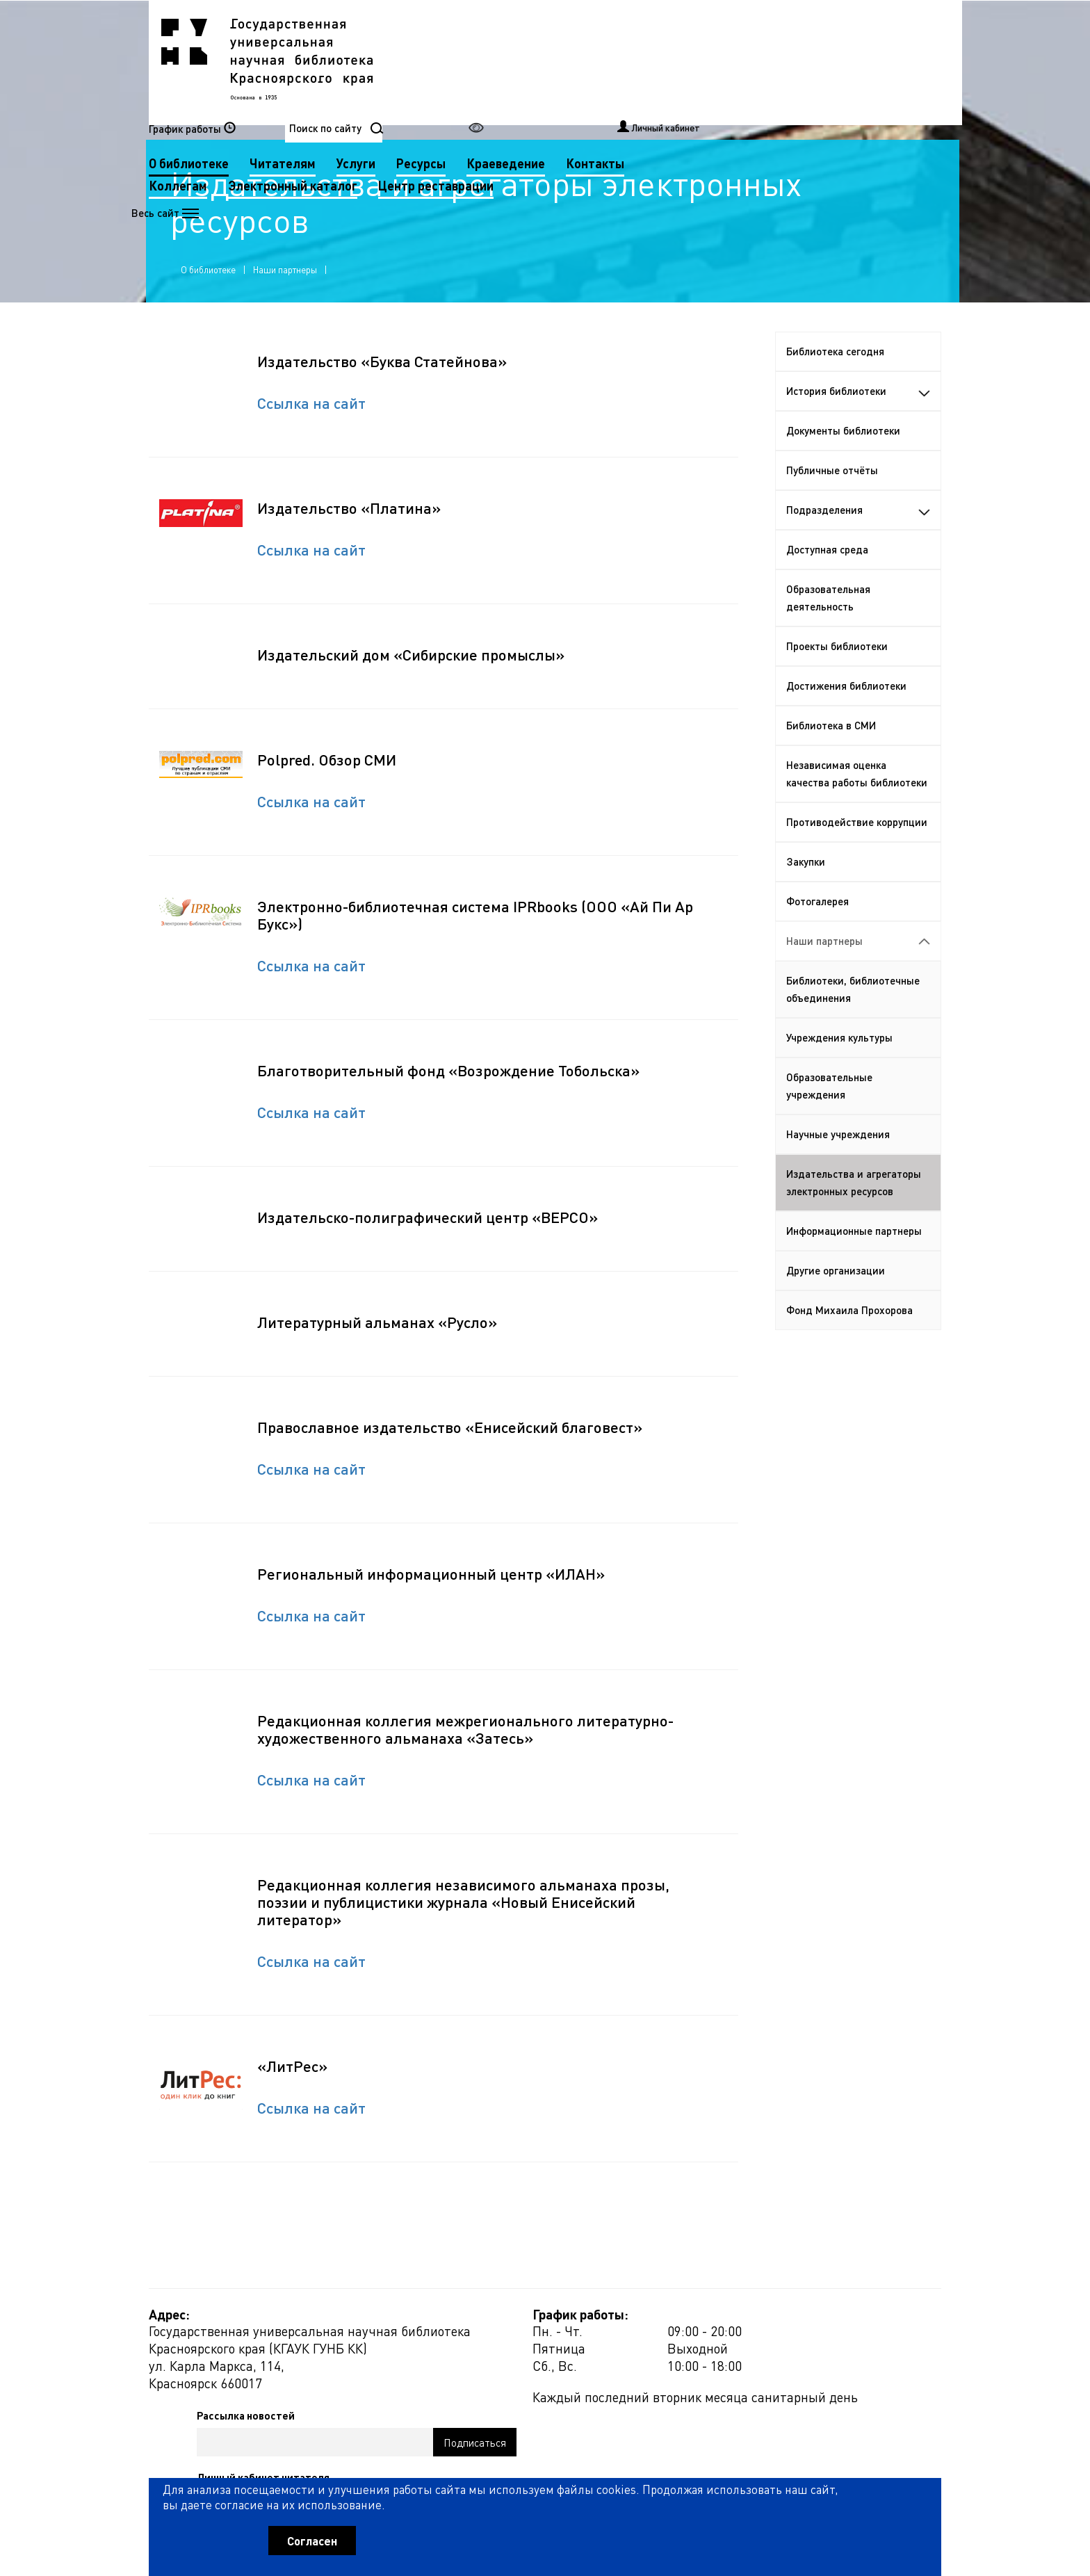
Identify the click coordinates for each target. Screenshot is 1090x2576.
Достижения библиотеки (846, 715)
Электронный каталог (650, 84)
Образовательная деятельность (828, 627)
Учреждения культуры (839, 1067)
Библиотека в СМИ (831, 755)
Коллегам (535, 84)
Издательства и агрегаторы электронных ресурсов (853, 1212)
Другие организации (835, 1300)
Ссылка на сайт (311, 432)
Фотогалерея (817, 931)
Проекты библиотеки (837, 676)
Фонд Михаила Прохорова (849, 1340)
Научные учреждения (838, 1164)
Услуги (634, 62)
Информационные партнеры (854, 1260)
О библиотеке (467, 62)
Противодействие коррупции (856, 852)
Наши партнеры (288, 287)
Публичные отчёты (832, 500)
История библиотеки (858, 421)
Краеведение (784, 62)
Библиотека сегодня (835, 381)
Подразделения (858, 539)
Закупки (805, 891)
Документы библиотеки (843, 460)
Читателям (561, 62)
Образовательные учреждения (829, 1115)
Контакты (456, 84)
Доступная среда (827, 579)
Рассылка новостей (673, 2360)
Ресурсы (699, 62)
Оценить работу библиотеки (872, 2497)
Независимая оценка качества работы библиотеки (856, 803)
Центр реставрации (484, 106)
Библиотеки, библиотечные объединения (853, 1019)
